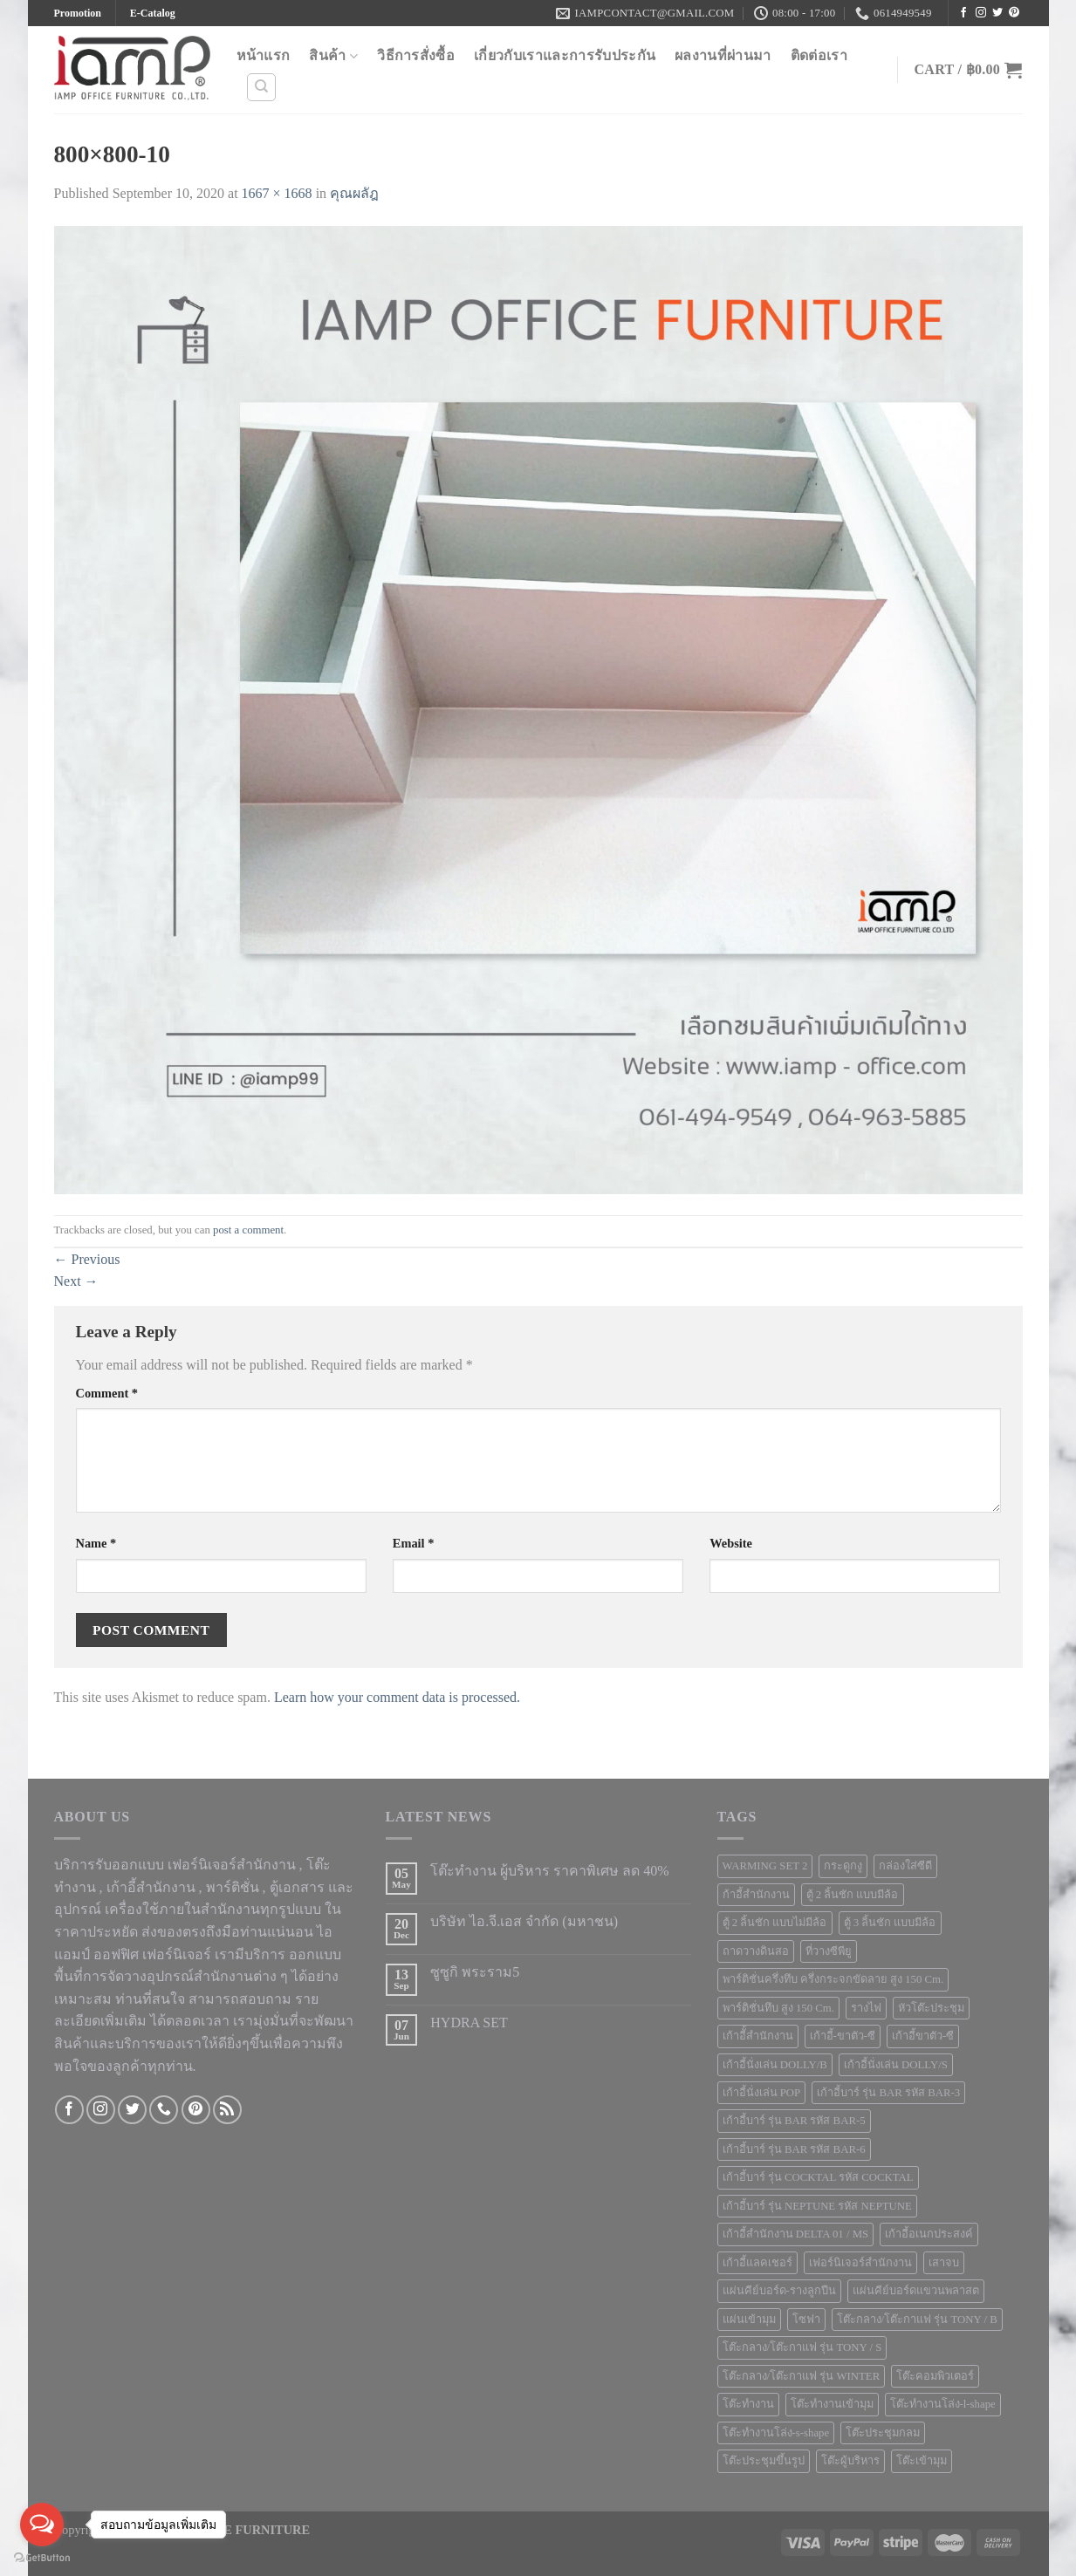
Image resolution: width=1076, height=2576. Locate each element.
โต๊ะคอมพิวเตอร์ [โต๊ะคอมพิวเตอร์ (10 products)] (935, 2376)
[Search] (261, 87)
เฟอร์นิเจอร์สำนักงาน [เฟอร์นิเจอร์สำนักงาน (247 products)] (860, 2263)
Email (414, 1543)
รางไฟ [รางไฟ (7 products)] (866, 2008)
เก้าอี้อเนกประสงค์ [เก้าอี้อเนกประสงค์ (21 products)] (929, 2234)
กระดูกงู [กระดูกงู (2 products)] (843, 1866)
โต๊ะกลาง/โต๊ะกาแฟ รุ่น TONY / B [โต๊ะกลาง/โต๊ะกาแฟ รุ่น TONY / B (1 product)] (917, 2319)
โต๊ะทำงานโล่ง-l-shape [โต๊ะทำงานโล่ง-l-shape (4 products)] (943, 2404)
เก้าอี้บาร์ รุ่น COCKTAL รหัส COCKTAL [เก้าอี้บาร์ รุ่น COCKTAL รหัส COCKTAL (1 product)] (818, 2177)
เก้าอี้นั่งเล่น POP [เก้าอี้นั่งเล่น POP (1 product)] (762, 2093)
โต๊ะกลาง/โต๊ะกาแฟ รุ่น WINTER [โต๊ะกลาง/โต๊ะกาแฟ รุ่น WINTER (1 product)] (802, 2376)
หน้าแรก (263, 55)
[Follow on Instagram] (981, 13)
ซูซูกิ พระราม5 (474, 1971)
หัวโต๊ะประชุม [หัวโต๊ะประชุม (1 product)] (931, 2008)
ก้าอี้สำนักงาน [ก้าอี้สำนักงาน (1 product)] (756, 1895)
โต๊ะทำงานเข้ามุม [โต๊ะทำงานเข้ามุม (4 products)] (832, 2404)
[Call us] (163, 2109)
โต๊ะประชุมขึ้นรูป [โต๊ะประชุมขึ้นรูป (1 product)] (764, 2461)
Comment (107, 1393)
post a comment (248, 1230)
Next (76, 1281)
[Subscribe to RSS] (227, 2109)
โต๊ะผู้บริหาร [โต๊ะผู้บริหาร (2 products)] (850, 2461)
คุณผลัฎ (354, 193)
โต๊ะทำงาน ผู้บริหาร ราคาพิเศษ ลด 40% (549, 1870)
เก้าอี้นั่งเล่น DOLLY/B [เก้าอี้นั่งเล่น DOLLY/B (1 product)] (775, 2065)
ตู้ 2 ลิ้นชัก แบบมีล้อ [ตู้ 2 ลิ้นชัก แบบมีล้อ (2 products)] (852, 1895)
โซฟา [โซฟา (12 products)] (806, 2319)
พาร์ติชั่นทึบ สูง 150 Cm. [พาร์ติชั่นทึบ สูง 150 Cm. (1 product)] (778, 2008)
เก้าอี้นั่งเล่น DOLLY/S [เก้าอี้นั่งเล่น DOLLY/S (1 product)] (896, 2065)
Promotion (77, 13)
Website (730, 1543)
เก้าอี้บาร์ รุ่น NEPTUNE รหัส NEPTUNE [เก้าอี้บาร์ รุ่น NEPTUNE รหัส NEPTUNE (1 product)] (817, 2206)
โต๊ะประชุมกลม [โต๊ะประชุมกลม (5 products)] (883, 2433)
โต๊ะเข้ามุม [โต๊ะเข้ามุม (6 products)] (921, 2461)
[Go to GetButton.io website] (42, 2558)
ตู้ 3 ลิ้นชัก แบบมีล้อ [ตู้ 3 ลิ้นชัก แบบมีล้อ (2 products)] (890, 1923)
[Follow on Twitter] (997, 13)
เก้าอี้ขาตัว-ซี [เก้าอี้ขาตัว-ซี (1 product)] (923, 2036)
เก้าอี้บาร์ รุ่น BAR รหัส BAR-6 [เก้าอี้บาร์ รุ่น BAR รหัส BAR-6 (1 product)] (794, 2149)
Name (96, 1543)
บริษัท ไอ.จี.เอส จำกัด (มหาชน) (524, 1921)
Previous (87, 1259)
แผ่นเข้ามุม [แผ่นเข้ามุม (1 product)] (749, 2319)
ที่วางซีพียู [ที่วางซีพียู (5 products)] (828, 1951)
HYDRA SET (468, 2022)
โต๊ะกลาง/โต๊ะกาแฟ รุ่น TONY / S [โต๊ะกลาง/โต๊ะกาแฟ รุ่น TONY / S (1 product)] (802, 2347)
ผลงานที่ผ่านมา (723, 55)
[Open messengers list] (42, 2524)
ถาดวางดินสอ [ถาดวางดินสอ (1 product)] (756, 1951)
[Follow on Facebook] (963, 13)
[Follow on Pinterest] (1014, 13)
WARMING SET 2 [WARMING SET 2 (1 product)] (765, 1866)
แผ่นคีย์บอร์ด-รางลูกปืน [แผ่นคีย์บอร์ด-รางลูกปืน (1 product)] (779, 2291)
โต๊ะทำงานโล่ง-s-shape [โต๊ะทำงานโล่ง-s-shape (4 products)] (776, 2433)
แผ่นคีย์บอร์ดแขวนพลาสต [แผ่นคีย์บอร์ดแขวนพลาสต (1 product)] (916, 2291)
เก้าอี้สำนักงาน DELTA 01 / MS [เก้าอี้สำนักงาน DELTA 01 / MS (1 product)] (796, 2234)
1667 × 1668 (277, 193)
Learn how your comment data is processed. (397, 1697)
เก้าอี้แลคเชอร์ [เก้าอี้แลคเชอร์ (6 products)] (757, 2263)
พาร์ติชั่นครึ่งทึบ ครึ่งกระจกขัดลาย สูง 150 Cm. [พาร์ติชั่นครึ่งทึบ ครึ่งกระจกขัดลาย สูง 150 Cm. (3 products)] (833, 1979)
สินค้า (333, 56)
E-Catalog (152, 13)
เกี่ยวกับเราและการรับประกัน (564, 55)
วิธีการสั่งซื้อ (416, 55)
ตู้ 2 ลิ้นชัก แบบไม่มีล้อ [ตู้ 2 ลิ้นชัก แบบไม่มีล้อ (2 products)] (775, 1923)
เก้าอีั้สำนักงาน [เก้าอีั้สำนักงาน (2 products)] (758, 2036)
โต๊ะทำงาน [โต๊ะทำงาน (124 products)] (748, 2404)
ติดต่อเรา (819, 55)
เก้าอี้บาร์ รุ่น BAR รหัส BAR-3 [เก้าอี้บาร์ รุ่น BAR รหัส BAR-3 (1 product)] (888, 2093)
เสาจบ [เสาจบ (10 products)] (944, 2263)
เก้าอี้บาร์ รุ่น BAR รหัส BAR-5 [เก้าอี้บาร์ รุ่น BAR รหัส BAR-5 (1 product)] (794, 2121)
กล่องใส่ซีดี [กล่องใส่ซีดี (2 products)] (905, 1866)
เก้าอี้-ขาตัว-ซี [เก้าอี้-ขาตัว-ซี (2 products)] (843, 2036)
